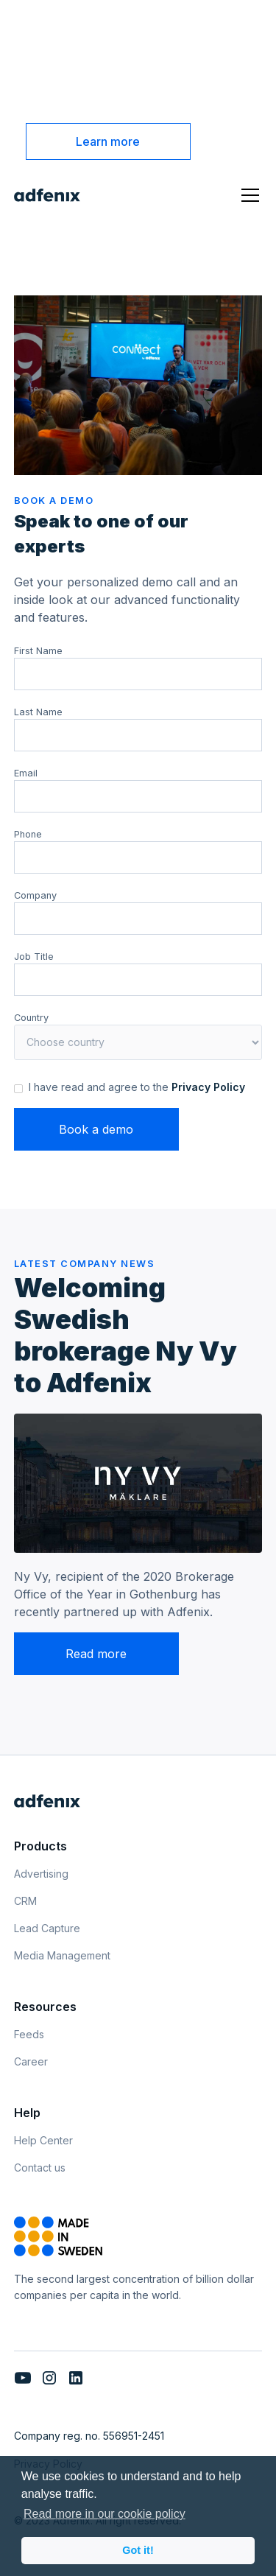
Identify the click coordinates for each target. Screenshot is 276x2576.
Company (35, 895)
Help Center (43, 2140)
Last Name (38, 711)
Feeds (29, 2034)
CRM (25, 1901)
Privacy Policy (208, 1087)
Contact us (40, 2167)
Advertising (41, 1873)
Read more (96, 1653)
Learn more (108, 141)
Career (31, 2061)
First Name (38, 650)
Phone (28, 834)
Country (31, 1017)
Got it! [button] (137, 2550)
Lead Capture (47, 1928)
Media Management (62, 1955)
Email (26, 773)
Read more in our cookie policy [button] (104, 2513)
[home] (47, 195)
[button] (247, 195)
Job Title (34, 956)
